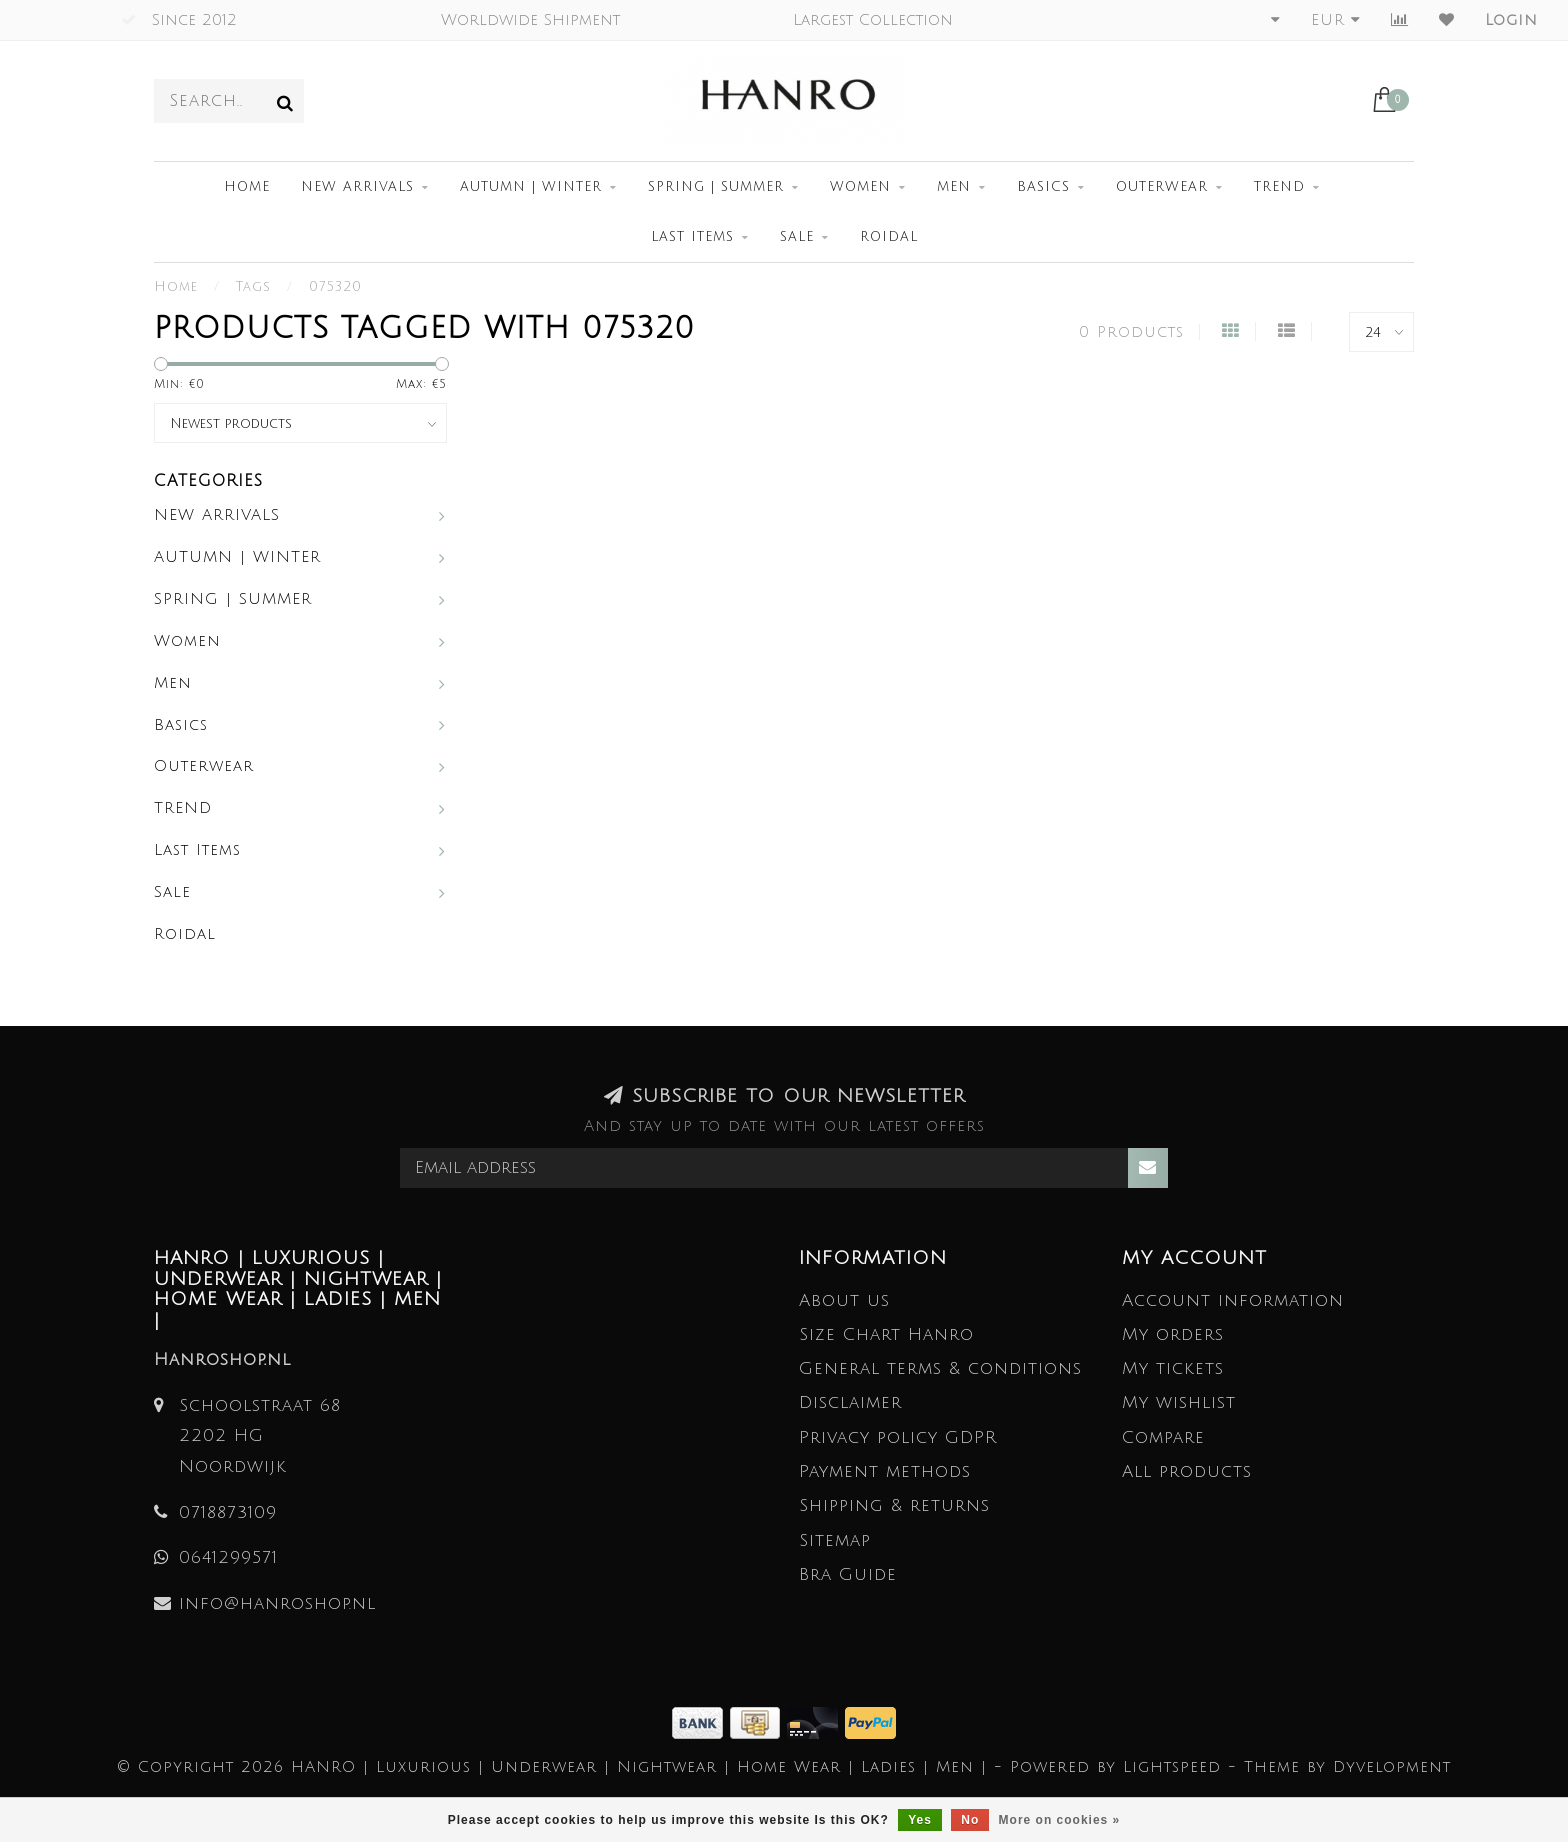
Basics (1043, 187)
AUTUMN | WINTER (531, 187)
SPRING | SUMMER (716, 187)
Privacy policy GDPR (898, 1437)
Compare (1163, 1437)
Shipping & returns (894, 1505)
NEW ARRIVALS (357, 187)
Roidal (889, 237)
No (970, 1820)
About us (844, 1300)
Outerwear (1162, 187)
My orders (1173, 1334)
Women (860, 187)
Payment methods (885, 1471)
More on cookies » (1060, 1820)
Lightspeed (1172, 1767)
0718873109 (228, 1512)
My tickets (1173, 1368)
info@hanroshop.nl (277, 1603)
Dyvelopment (1392, 1767)
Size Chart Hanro (886, 1334)
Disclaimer (850, 1402)
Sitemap (835, 1540)
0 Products (1131, 332)
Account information (1233, 1300)
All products (1187, 1471)
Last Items (692, 237)
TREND (1279, 187)
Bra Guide (848, 1574)
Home (247, 187)
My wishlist (1179, 1402)
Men (954, 187)
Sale (797, 237)
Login (1511, 20)
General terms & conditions (940, 1368)
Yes (920, 1820)
